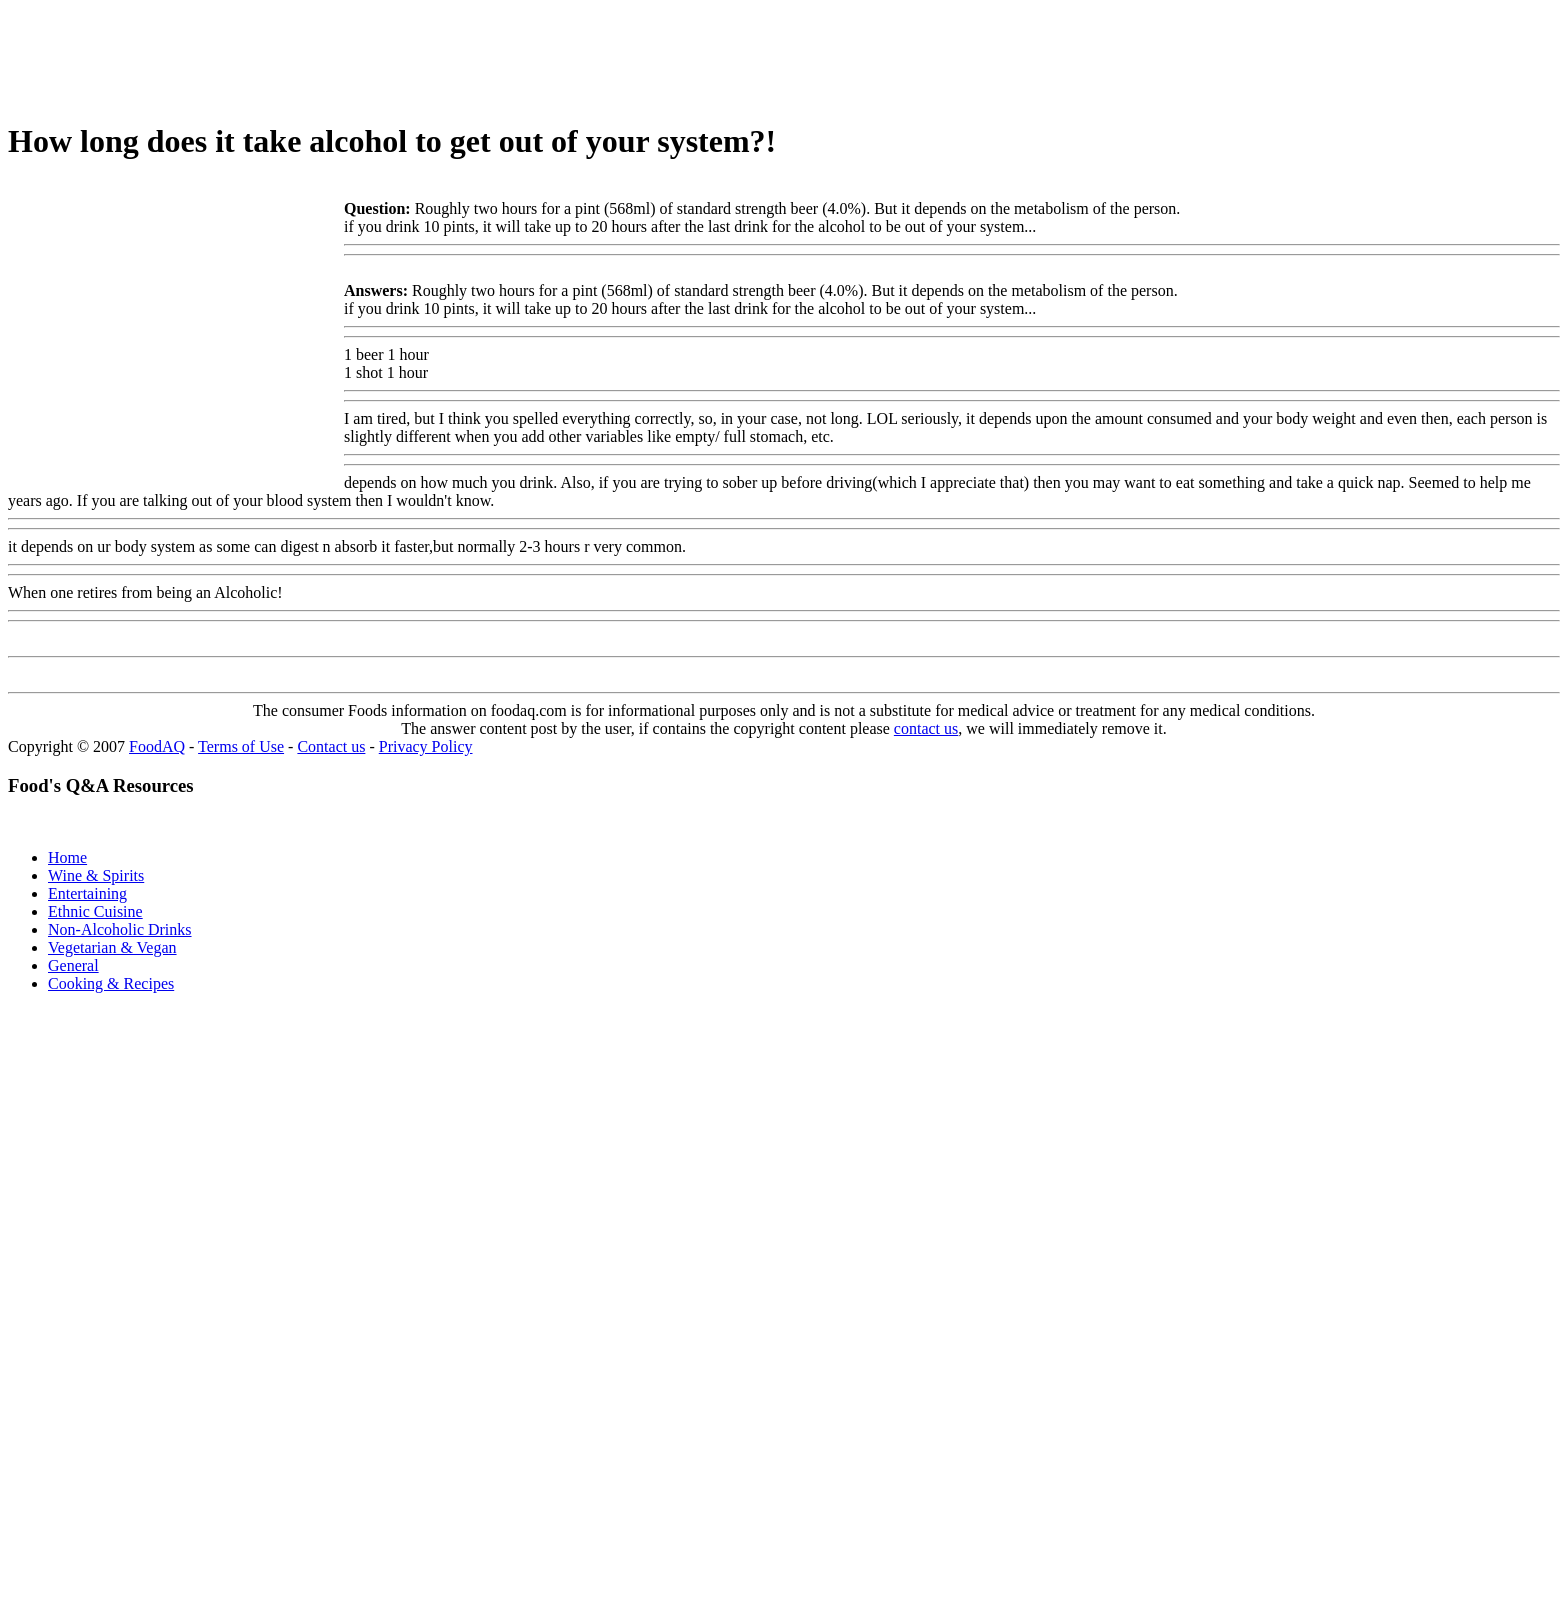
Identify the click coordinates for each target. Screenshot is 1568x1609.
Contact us (331, 746)
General (73, 965)
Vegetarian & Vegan (112, 947)
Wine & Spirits (96, 875)
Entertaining (87, 893)
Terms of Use (241, 746)
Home (67, 857)
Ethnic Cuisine (95, 911)
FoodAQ (157, 746)
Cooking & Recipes (111, 983)
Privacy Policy (426, 746)
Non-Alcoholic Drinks (120, 929)
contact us (926, 728)
